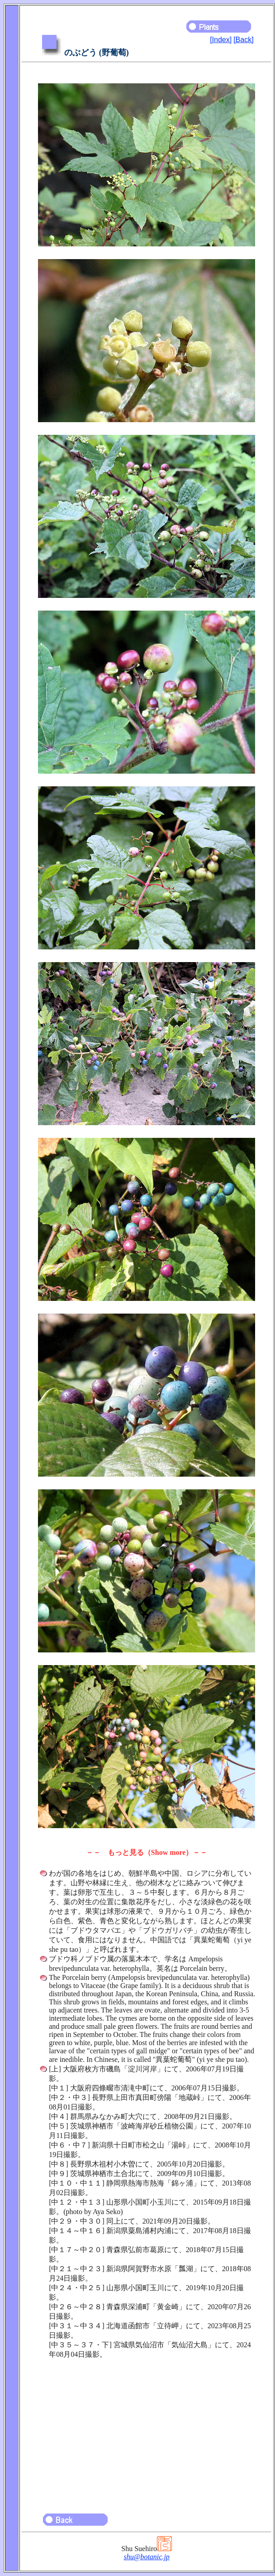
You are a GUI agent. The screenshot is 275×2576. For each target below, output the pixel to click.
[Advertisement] (146, 2432)
